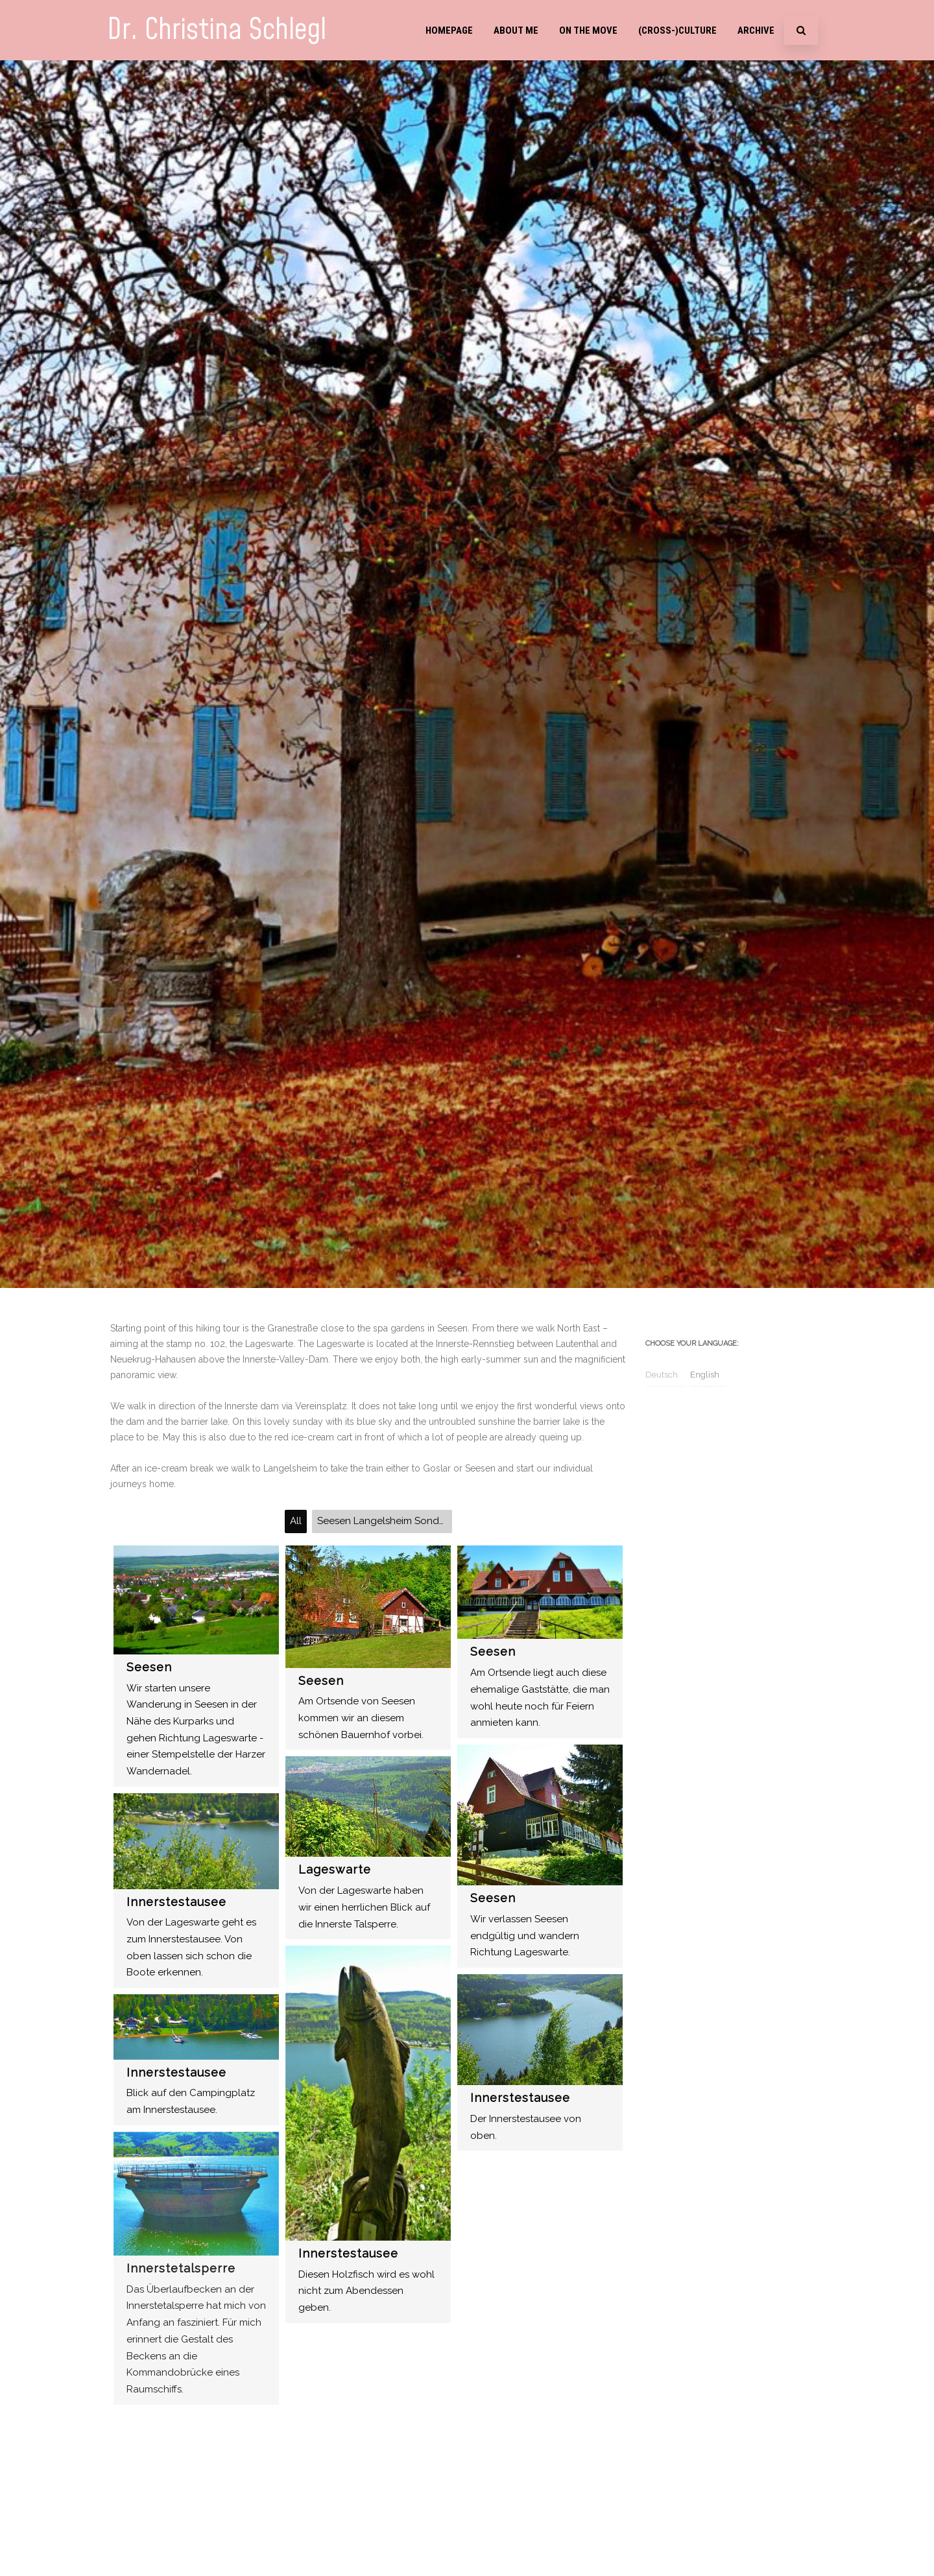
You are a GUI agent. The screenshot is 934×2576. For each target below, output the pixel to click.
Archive (755, 30)
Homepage (449, 30)
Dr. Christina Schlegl (216, 30)
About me (516, 30)
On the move (588, 30)
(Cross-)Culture (677, 30)
